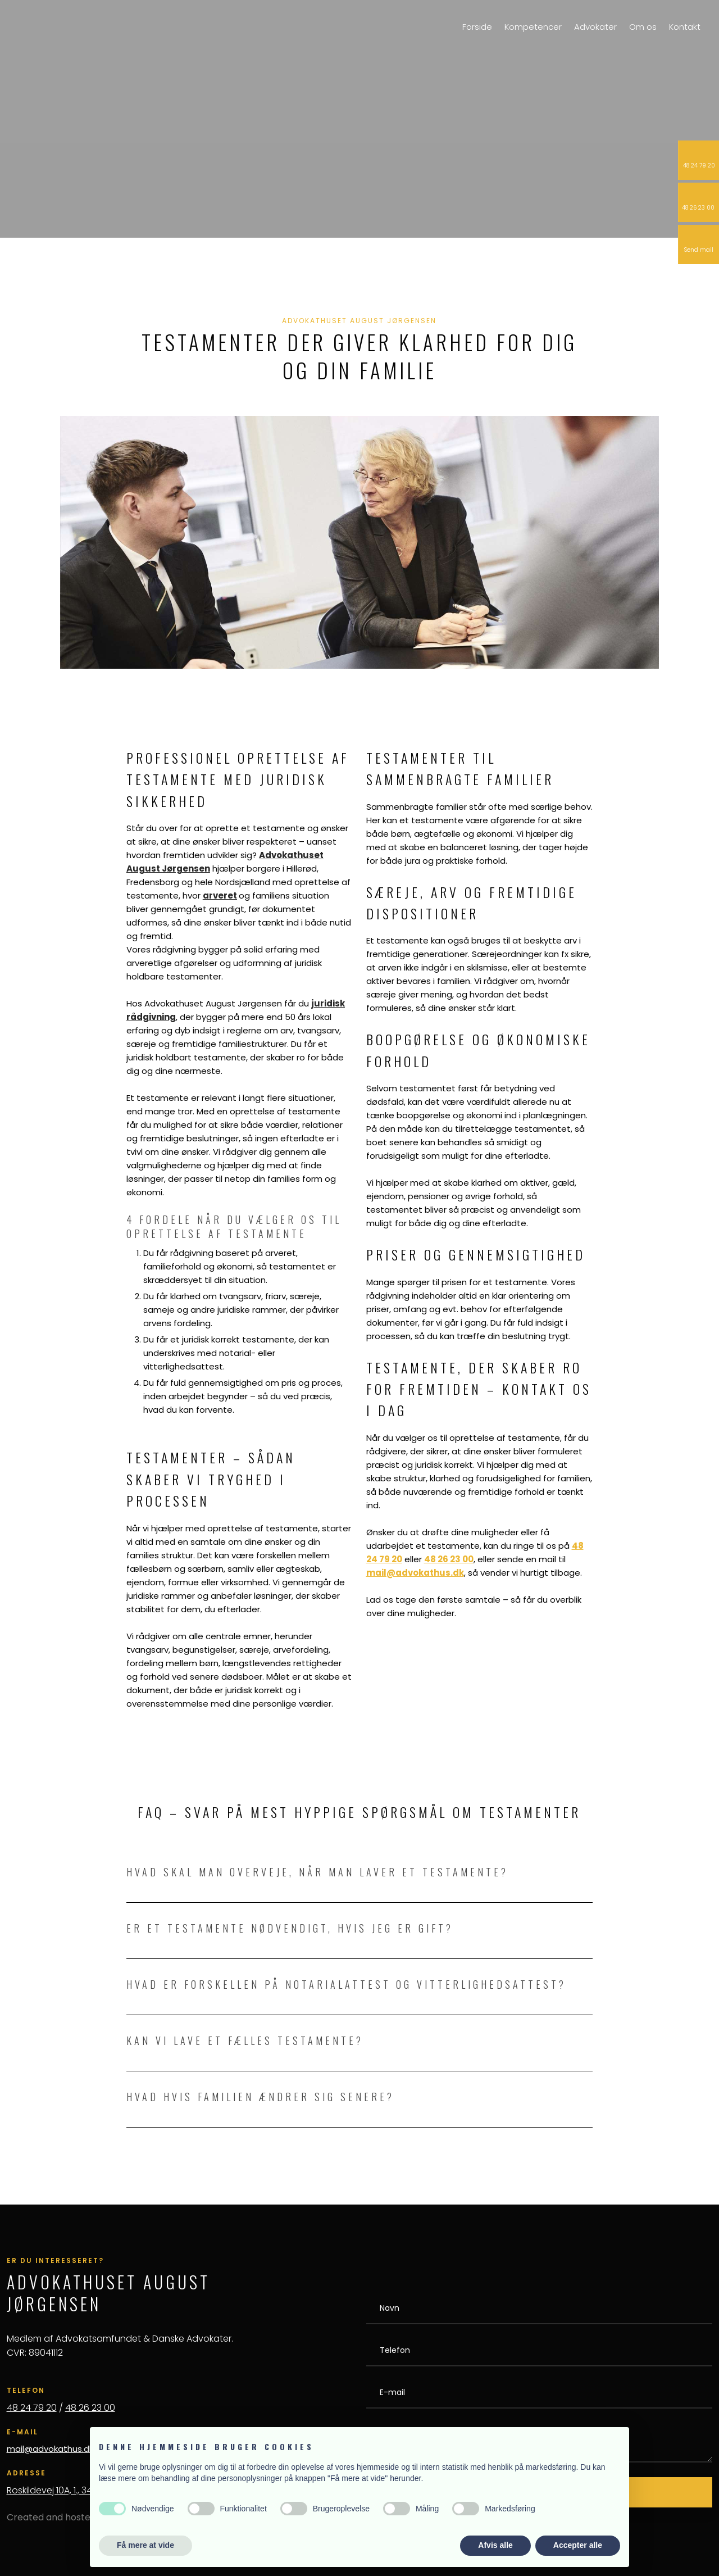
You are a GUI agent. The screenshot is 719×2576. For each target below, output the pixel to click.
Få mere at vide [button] (145, 2545)
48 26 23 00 (90, 2407)
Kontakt (684, 26)
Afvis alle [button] (495, 2545)
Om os (643, 26)
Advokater (595, 26)
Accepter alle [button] (577, 2545)
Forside (477, 26)
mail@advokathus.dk (50, 2449)
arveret (220, 895)
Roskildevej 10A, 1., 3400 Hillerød (72, 2490)
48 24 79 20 (32, 2407)
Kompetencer (533, 26)
